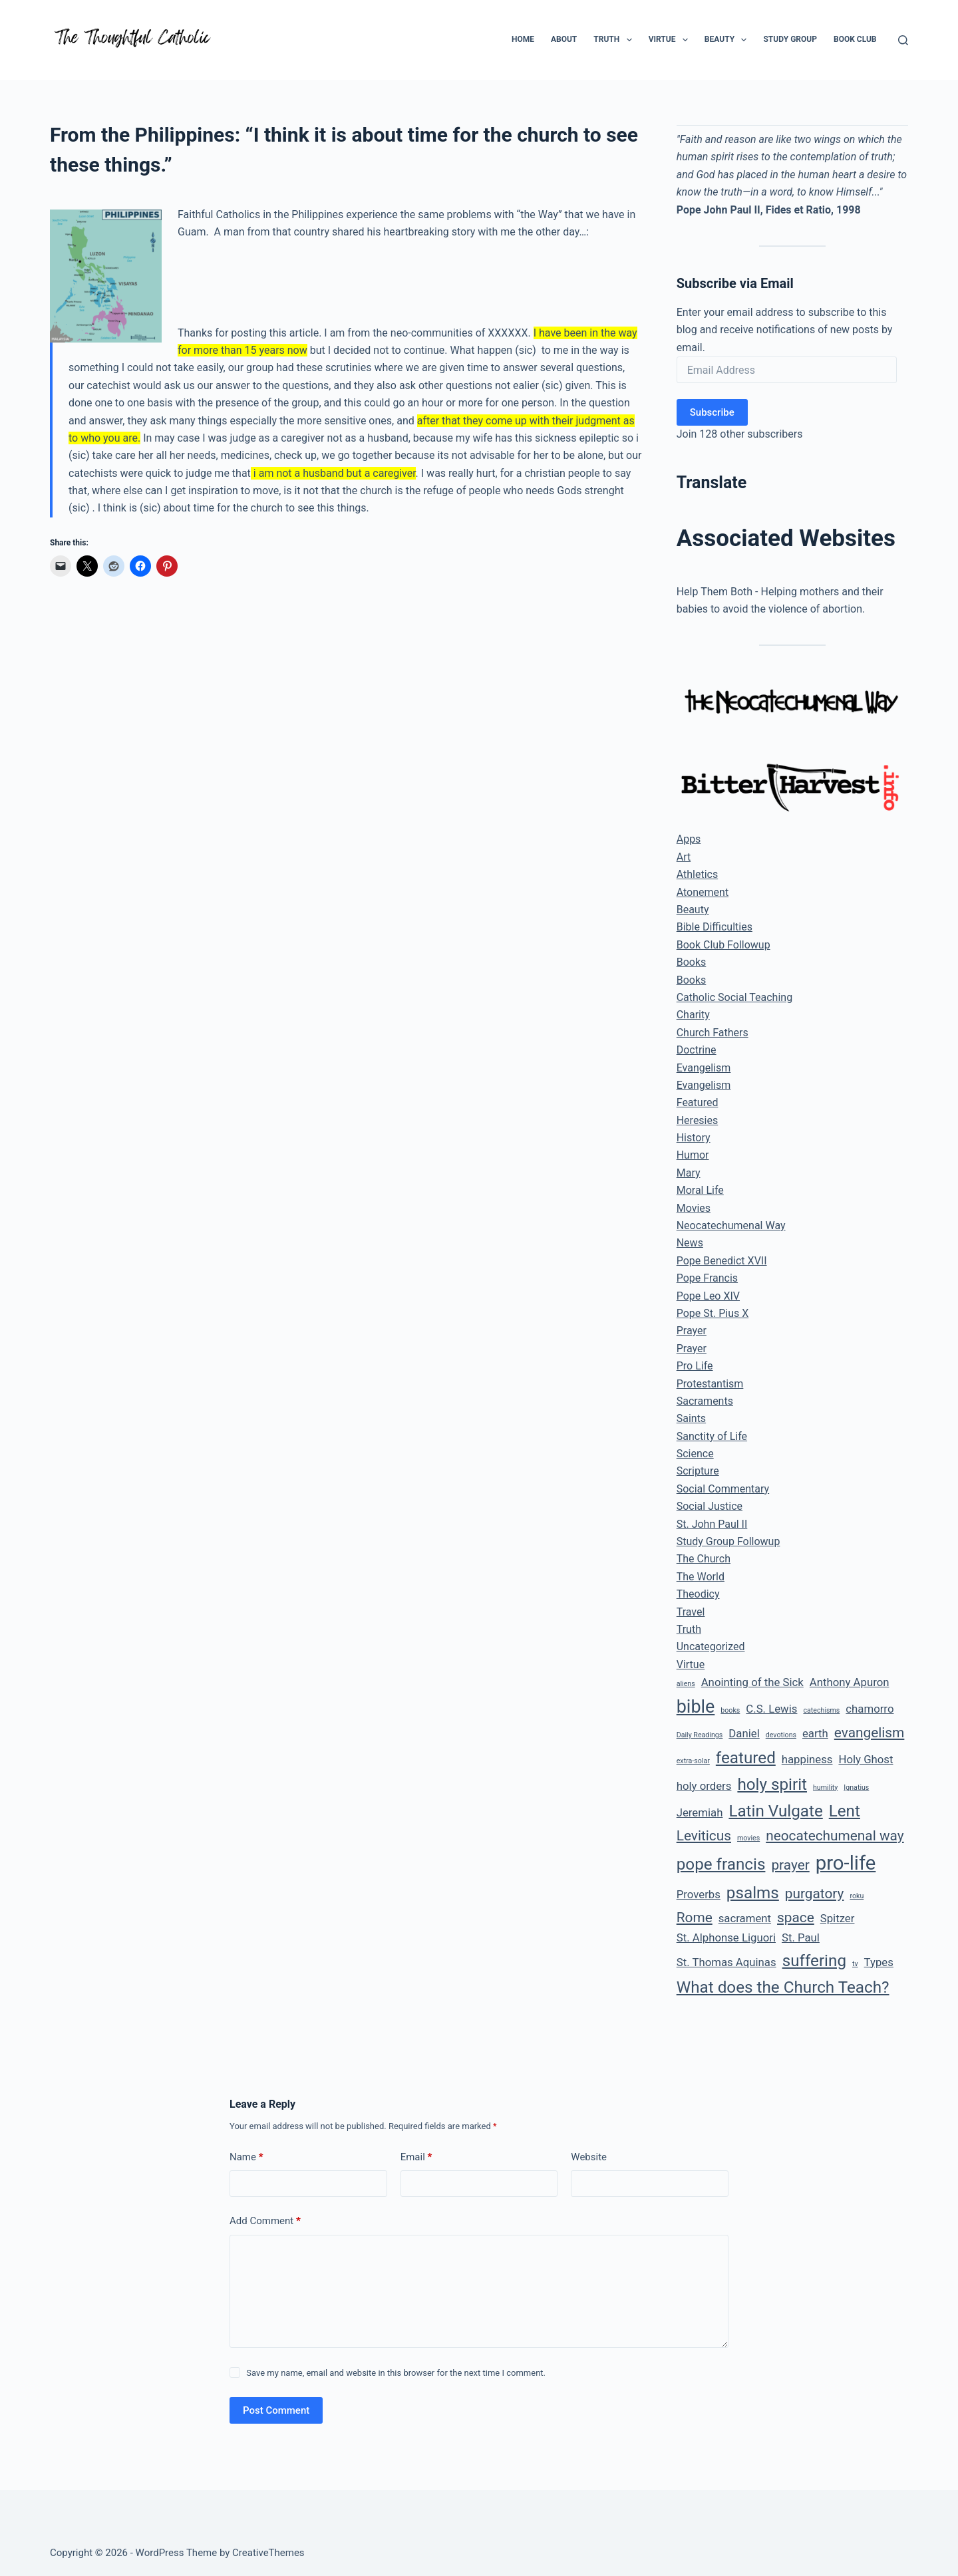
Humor (693, 1155)
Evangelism (704, 1068)
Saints (691, 1418)
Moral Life (700, 1190)
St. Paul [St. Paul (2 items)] (801, 1937)
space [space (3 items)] (795, 1918)
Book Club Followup (723, 944)
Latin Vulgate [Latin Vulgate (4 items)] (775, 1811)
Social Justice (709, 1506)
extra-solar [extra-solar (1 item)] (693, 1761)
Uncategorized (711, 1646)
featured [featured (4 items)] (746, 1758)
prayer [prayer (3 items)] (790, 1865)
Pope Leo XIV (708, 1296)
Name (246, 2157)
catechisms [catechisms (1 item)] (821, 1710)
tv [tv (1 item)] (855, 1963)
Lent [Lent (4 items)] (844, 1811)
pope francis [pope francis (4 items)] (721, 1864)
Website (589, 2157)
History (694, 1137)
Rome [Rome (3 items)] (695, 1918)
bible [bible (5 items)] (696, 1706)
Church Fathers (712, 1032)
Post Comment (276, 2410)
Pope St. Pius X (713, 1313)
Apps (689, 839)
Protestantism (710, 1383)
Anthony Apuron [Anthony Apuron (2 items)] (849, 1682)
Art (684, 857)
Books (692, 962)
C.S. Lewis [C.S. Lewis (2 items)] (771, 1708)
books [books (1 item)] (730, 1710)
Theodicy (698, 1594)
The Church (703, 1558)
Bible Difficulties (714, 927)
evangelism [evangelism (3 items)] (869, 1733)
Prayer (692, 1330)
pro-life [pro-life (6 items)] (846, 1863)
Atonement (702, 892)
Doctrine (697, 1050)
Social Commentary (723, 1489)
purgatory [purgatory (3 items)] (814, 1894)
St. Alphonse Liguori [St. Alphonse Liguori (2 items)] (726, 1937)
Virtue (671, 40)
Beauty (728, 40)
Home (523, 39)
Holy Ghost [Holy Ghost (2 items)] (865, 1759)
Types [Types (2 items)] (878, 1962)
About (564, 39)
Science (695, 1453)
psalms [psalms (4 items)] (752, 1893)
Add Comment (265, 2221)
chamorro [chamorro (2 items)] (869, 1708)
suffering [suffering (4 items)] (814, 1960)
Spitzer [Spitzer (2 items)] (837, 1918)
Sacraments (705, 1401)
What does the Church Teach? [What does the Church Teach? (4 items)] (783, 1987)
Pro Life (695, 1366)
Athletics (697, 874)
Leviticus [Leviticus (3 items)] (704, 1836)
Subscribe (712, 412)
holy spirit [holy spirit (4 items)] (772, 1784)
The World (700, 1576)
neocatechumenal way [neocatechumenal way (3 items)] (834, 1836)
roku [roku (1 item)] (857, 1896)
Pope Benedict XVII (722, 1260)
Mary (689, 1173)
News (690, 1242)
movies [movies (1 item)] (748, 1838)
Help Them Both (714, 591)
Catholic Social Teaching (734, 997)
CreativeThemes (268, 2553)
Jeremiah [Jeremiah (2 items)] (700, 1812)
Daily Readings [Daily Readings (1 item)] (700, 1735)
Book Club (855, 39)
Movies (694, 1208)
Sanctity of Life (712, 1436)
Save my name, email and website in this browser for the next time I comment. (396, 2373)
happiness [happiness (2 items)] (807, 1759)
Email (416, 2157)
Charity (693, 1014)
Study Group (789, 39)
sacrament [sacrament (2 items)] (744, 1918)
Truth (615, 40)
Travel (691, 1612)
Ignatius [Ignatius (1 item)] (856, 1787)
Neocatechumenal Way (731, 1225)
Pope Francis (707, 1278)
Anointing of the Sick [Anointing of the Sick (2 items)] (752, 1682)
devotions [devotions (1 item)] (781, 1735)
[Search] (903, 40)
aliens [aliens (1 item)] (686, 1683)
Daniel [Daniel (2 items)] (743, 1733)
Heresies (697, 1120)
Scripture (698, 1471)
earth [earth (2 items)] (815, 1733)
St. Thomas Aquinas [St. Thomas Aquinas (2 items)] (726, 1962)
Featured (697, 1102)
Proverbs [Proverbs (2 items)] (698, 1894)
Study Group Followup (728, 1541)
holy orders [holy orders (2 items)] (704, 1785)
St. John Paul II (712, 1524)
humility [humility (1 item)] (825, 1787)
